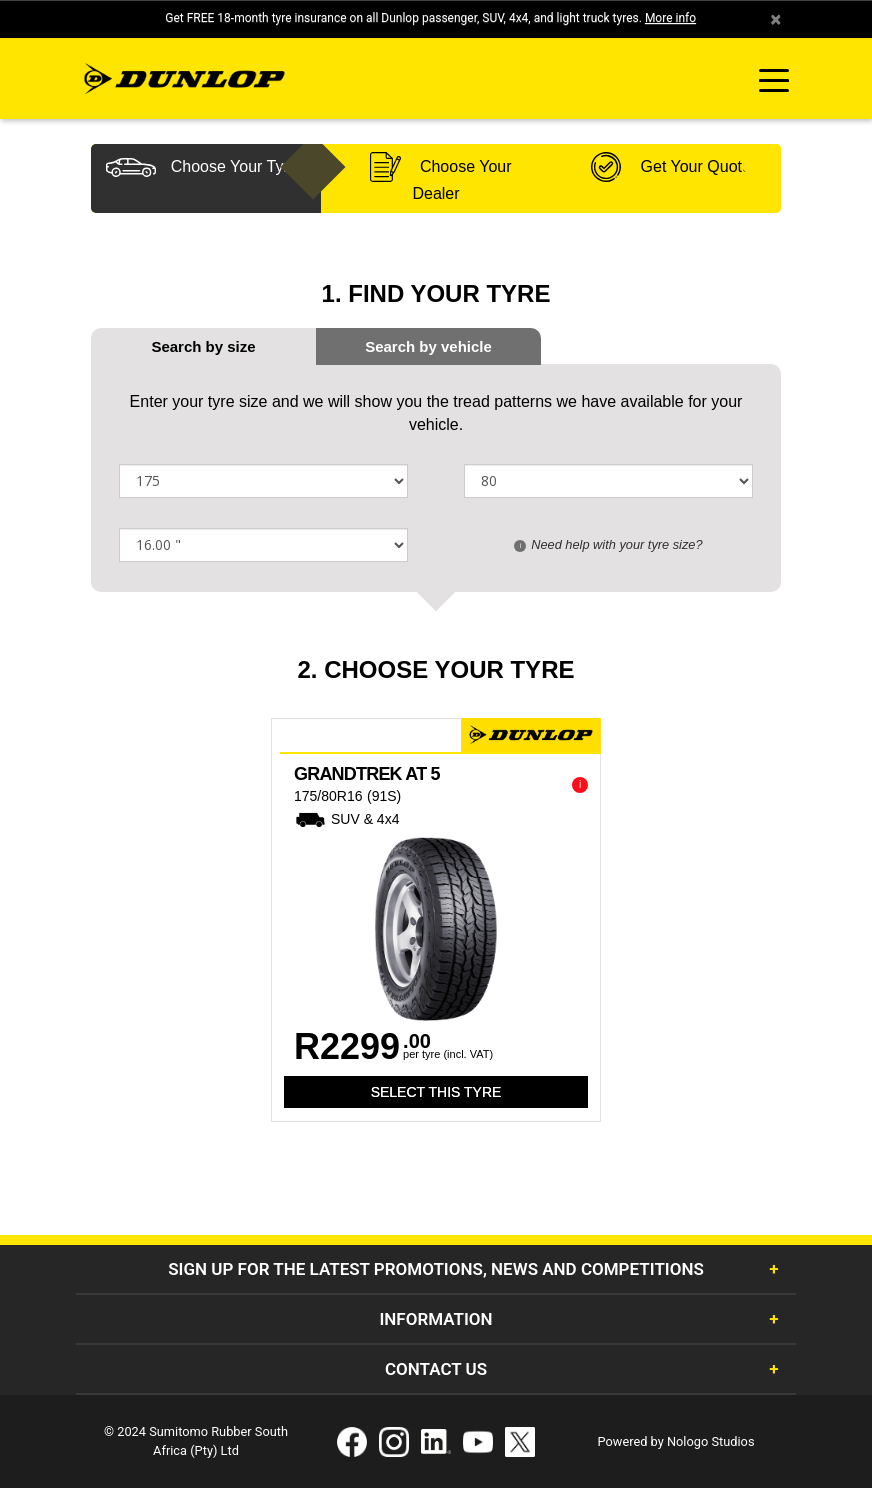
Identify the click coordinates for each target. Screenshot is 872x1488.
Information (435, 1319)
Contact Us (436, 1369)
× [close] (775, 19)
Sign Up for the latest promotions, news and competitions (436, 1269)
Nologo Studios (711, 1441)
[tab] (428, 346)
